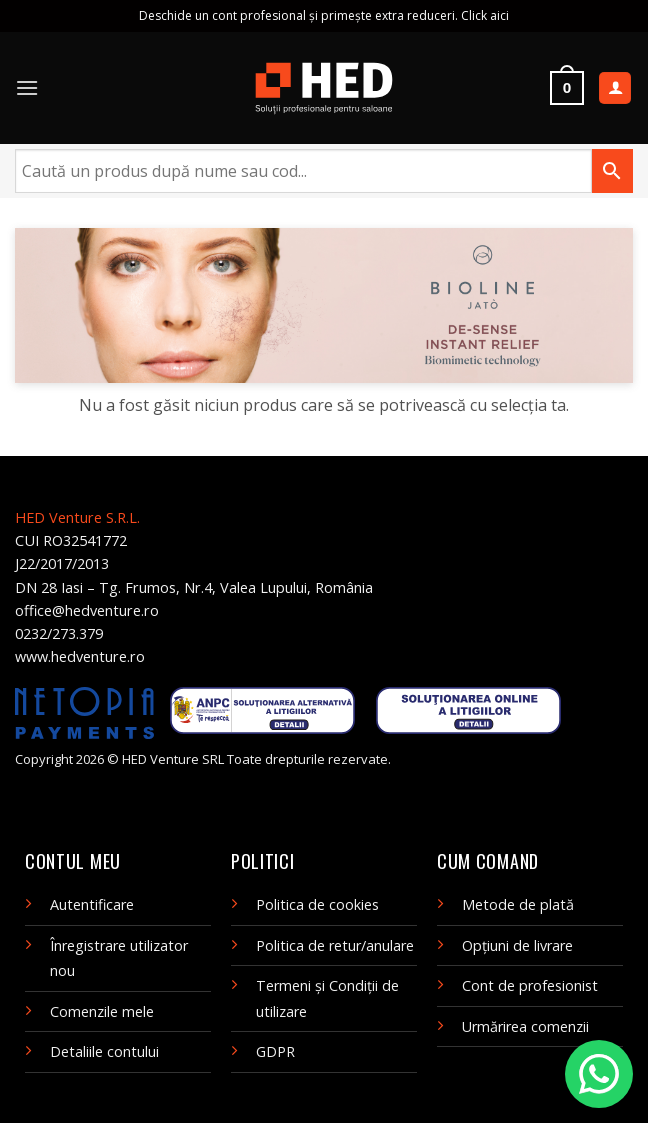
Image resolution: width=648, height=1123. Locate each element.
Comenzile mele (102, 1011)
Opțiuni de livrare (517, 945)
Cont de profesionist (530, 985)
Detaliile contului (104, 1051)
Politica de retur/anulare (335, 945)
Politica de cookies (317, 904)
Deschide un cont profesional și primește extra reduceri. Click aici (324, 15)
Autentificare (92, 904)
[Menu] (27, 87)
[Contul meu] (615, 88)
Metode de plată (518, 904)
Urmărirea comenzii (525, 1026)
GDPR (275, 1051)
